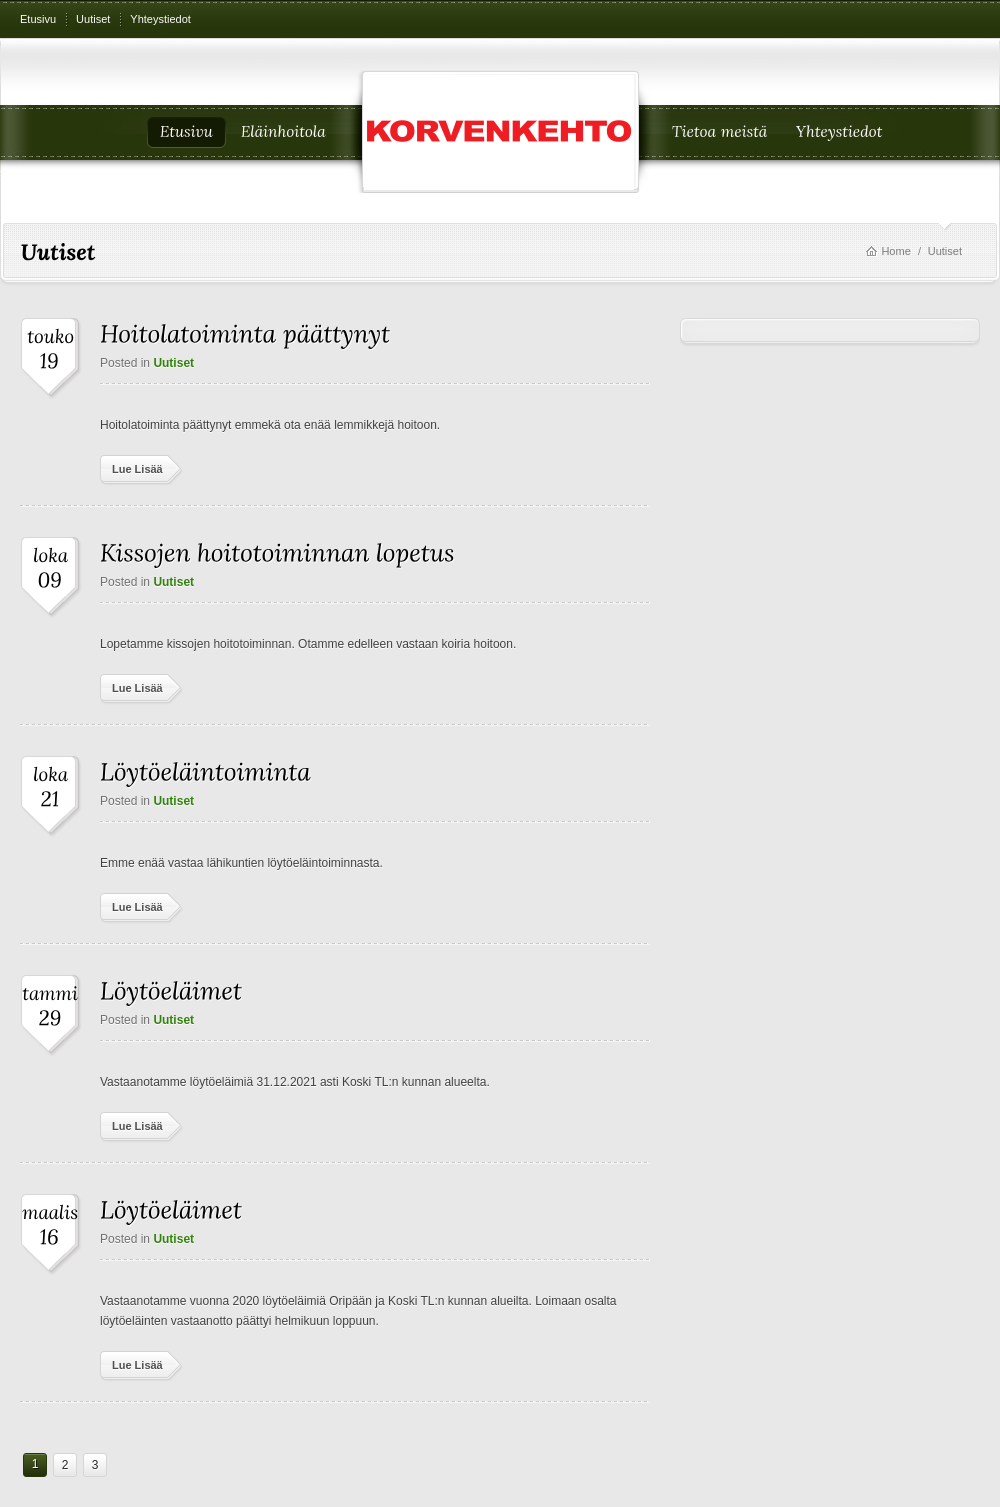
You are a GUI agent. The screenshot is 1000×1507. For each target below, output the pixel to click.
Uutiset (93, 19)
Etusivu (38, 19)
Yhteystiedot (160, 19)
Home (895, 251)
